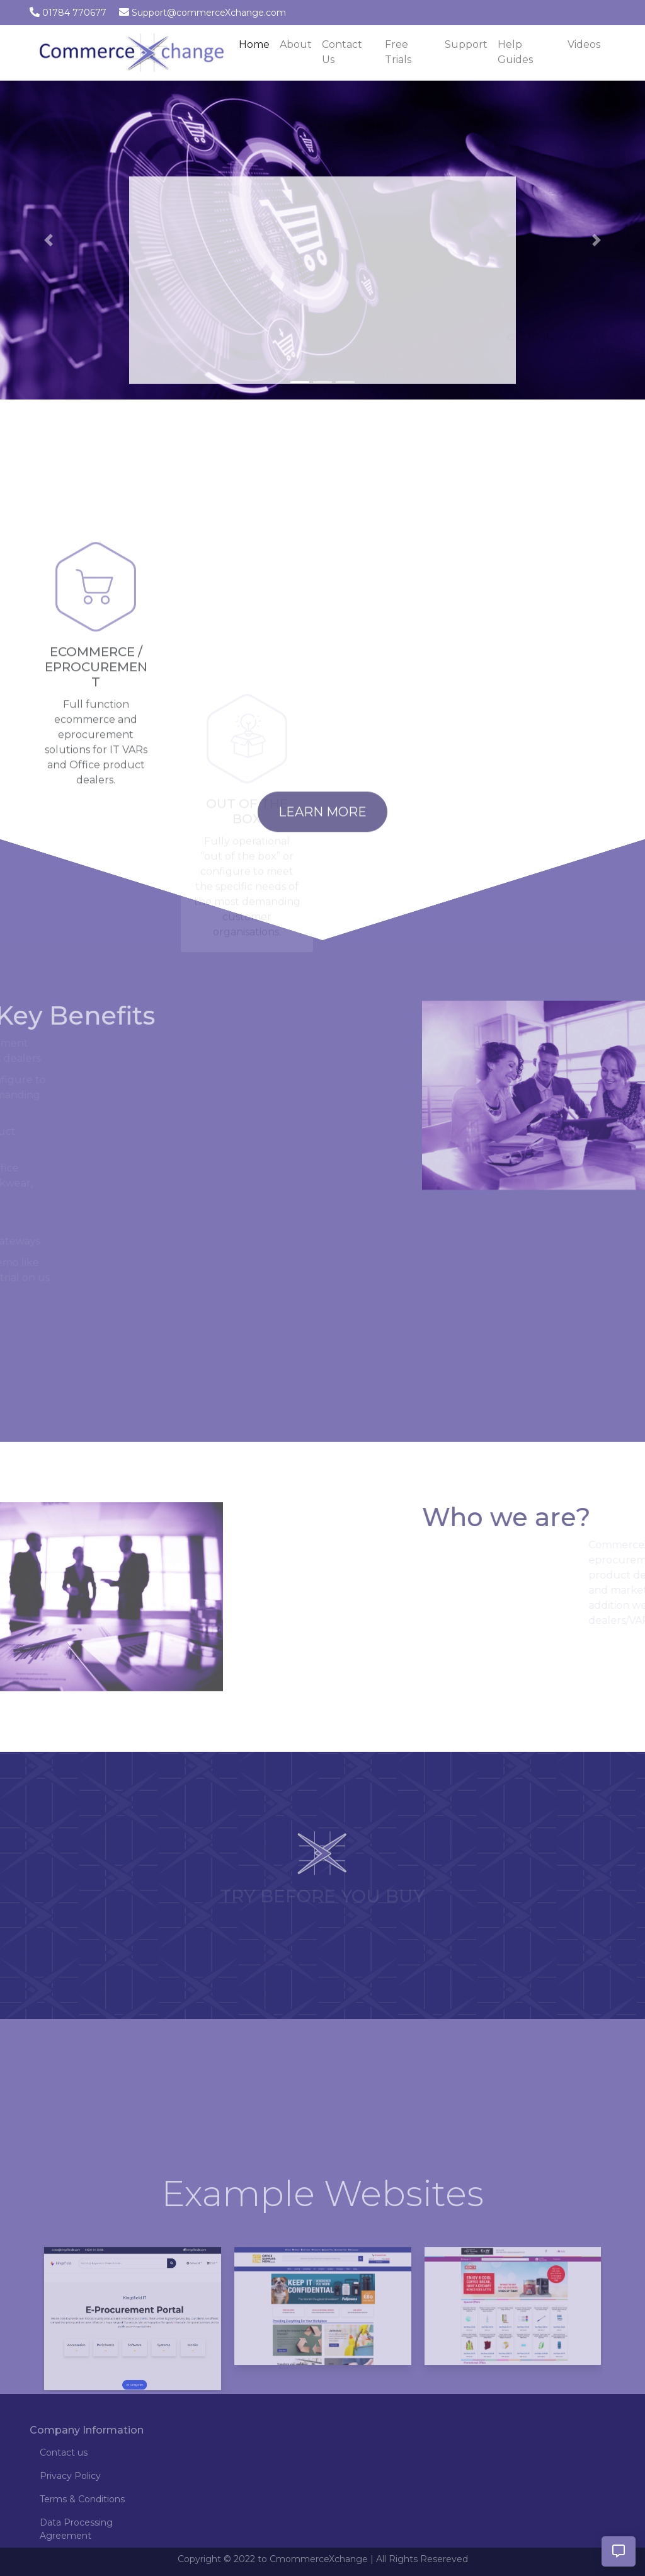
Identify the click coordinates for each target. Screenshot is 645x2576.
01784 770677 (74, 12)
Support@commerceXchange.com (209, 12)
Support (466, 44)
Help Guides (515, 52)
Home (257, 43)
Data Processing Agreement (76, 2529)
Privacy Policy (70, 2475)
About (296, 44)
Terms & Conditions (82, 2499)
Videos (584, 44)
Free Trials (398, 52)
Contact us (64, 2452)
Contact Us (342, 52)
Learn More (322, 838)
